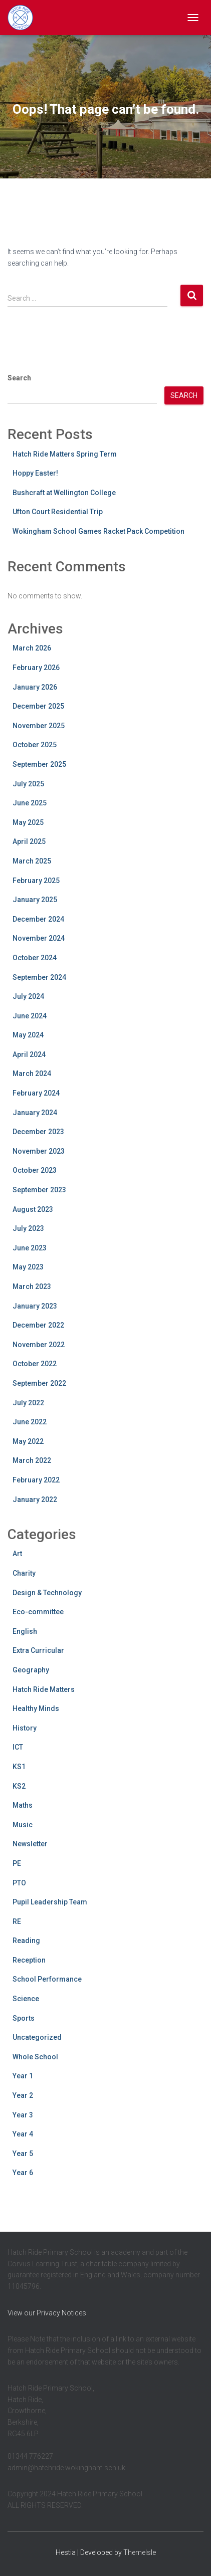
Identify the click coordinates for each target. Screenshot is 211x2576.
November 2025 (39, 726)
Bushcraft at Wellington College (64, 493)
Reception (29, 1960)
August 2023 (33, 1209)
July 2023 (28, 1228)
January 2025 (35, 900)
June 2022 (30, 1422)
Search (19, 378)
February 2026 (36, 668)
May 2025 (28, 822)
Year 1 (23, 2076)
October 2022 (35, 1364)
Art (17, 1554)
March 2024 (32, 1073)
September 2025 (39, 764)
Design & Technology (47, 1593)
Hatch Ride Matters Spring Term (65, 454)
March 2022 (32, 1460)
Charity (24, 1573)
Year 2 (23, 2095)
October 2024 (35, 958)
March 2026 (32, 648)
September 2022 (39, 1383)
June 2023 (30, 1248)
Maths (23, 1805)
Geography (31, 1670)
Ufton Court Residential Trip (58, 512)
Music (23, 1825)
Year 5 (23, 2154)
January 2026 (35, 687)
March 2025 (32, 861)
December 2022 (38, 1325)
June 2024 (30, 1016)
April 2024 (29, 1054)
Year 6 (23, 2173)
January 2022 (35, 1499)
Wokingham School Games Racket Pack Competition (98, 531)
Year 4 (23, 2134)
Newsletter (30, 1844)
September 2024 (39, 977)
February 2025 (36, 881)
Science (26, 1999)
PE (17, 1863)
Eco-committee (38, 1612)
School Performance (47, 1979)
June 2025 (30, 803)
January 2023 (35, 1306)
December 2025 (38, 706)
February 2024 (36, 1093)
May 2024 (28, 1035)
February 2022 (36, 1480)
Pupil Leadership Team (50, 1902)
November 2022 (39, 1345)
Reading (26, 1941)
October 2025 (35, 745)
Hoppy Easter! (35, 473)
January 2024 (35, 1113)
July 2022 (28, 1403)
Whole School (35, 2057)
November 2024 (39, 938)
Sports (24, 2018)
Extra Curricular (38, 1650)
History (25, 1728)
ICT (18, 1747)
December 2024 (38, 919)
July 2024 (28, 996)
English (25, 1631)
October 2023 (35, 1170)
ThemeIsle (139, 2552)
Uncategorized (37, 2037)
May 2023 (28, 1267)
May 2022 (28, 1441)
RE (17, 1921)
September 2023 (39, 1190)
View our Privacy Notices (47, 2313)
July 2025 (28, 784)
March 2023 (32, 1286)
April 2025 (29, 841)
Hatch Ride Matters (44, 1689)
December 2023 (38, 1132)
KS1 (19, 1767)
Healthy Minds (36, 1708)
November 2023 (39, 1151)
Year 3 (23, 2115)
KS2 (19, 1786)
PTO (19, 1883)
